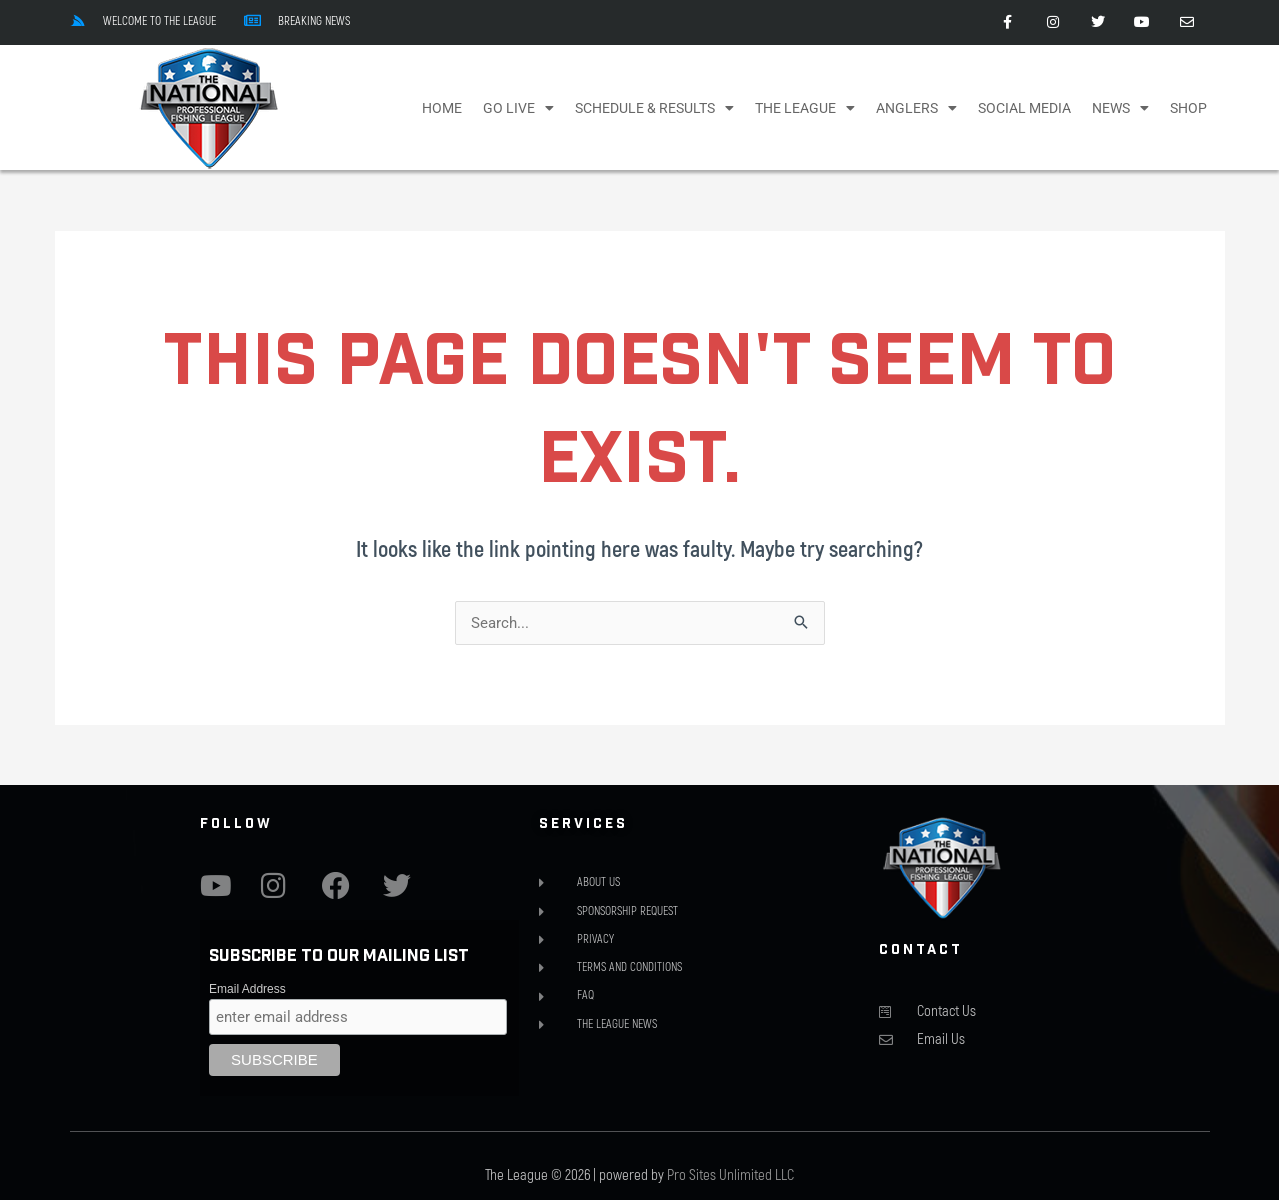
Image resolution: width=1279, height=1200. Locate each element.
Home (442, 108)
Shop (1188, 108)
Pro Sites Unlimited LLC (730, 1175)
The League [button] (805, 108)
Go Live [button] (518, 108)
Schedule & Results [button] (654, 108)
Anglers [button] (916, 108)
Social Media (1024, 108)
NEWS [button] (1120, 108)
